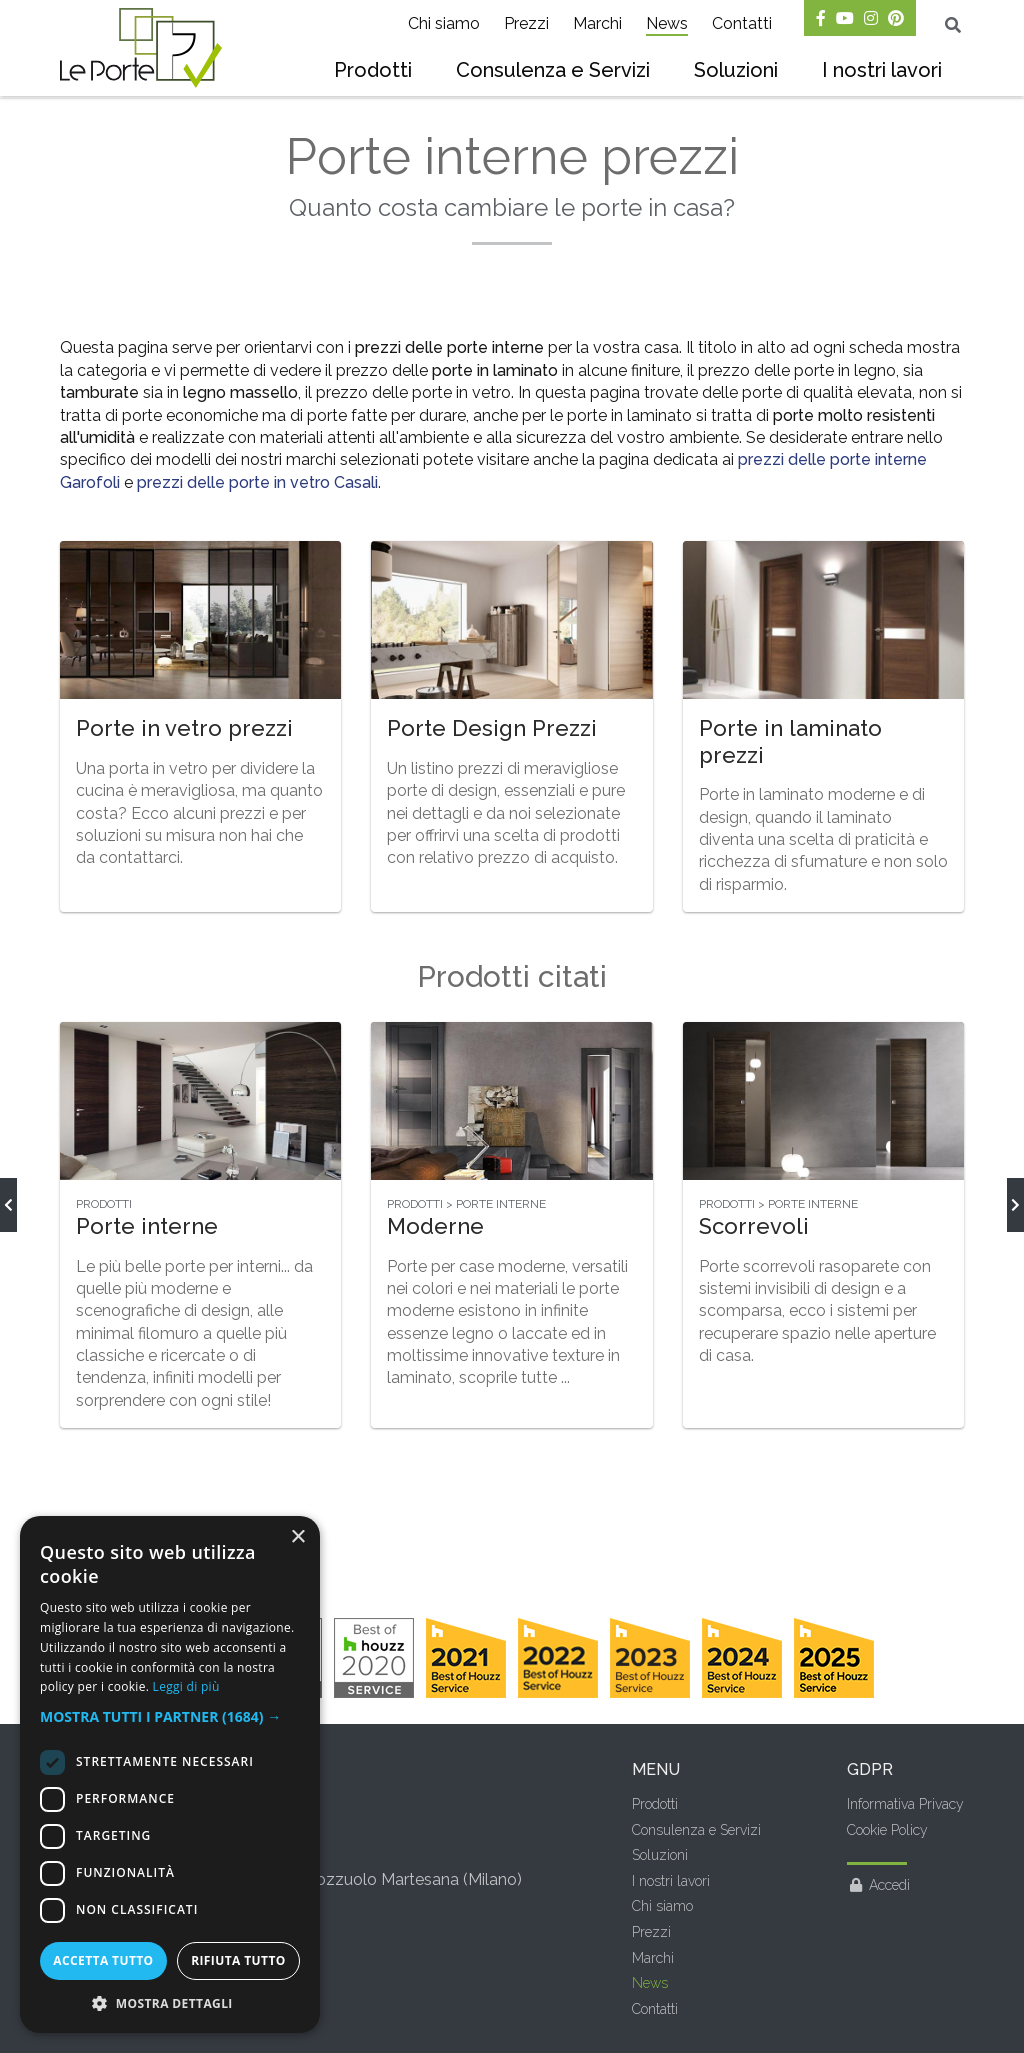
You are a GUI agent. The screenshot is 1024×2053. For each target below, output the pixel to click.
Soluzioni (736, 70)
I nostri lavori (882, 70)
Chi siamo (444, 23)
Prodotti (373, 70)
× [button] (297, 1537)
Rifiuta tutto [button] (238, 1960)
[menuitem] (373, 72)
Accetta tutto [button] (103, 1960)
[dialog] (170, 1774)
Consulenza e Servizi (553, 70)
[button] (170, 1717)
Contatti (742, 23)
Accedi (878, 1922)
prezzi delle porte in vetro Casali (257, 518)
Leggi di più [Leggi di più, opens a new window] (186, 1686)
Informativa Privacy (905, 1840)
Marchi (597, 23)
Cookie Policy (887, 1866)
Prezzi (526, 23)
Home (76, 114)
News (667, 23)
